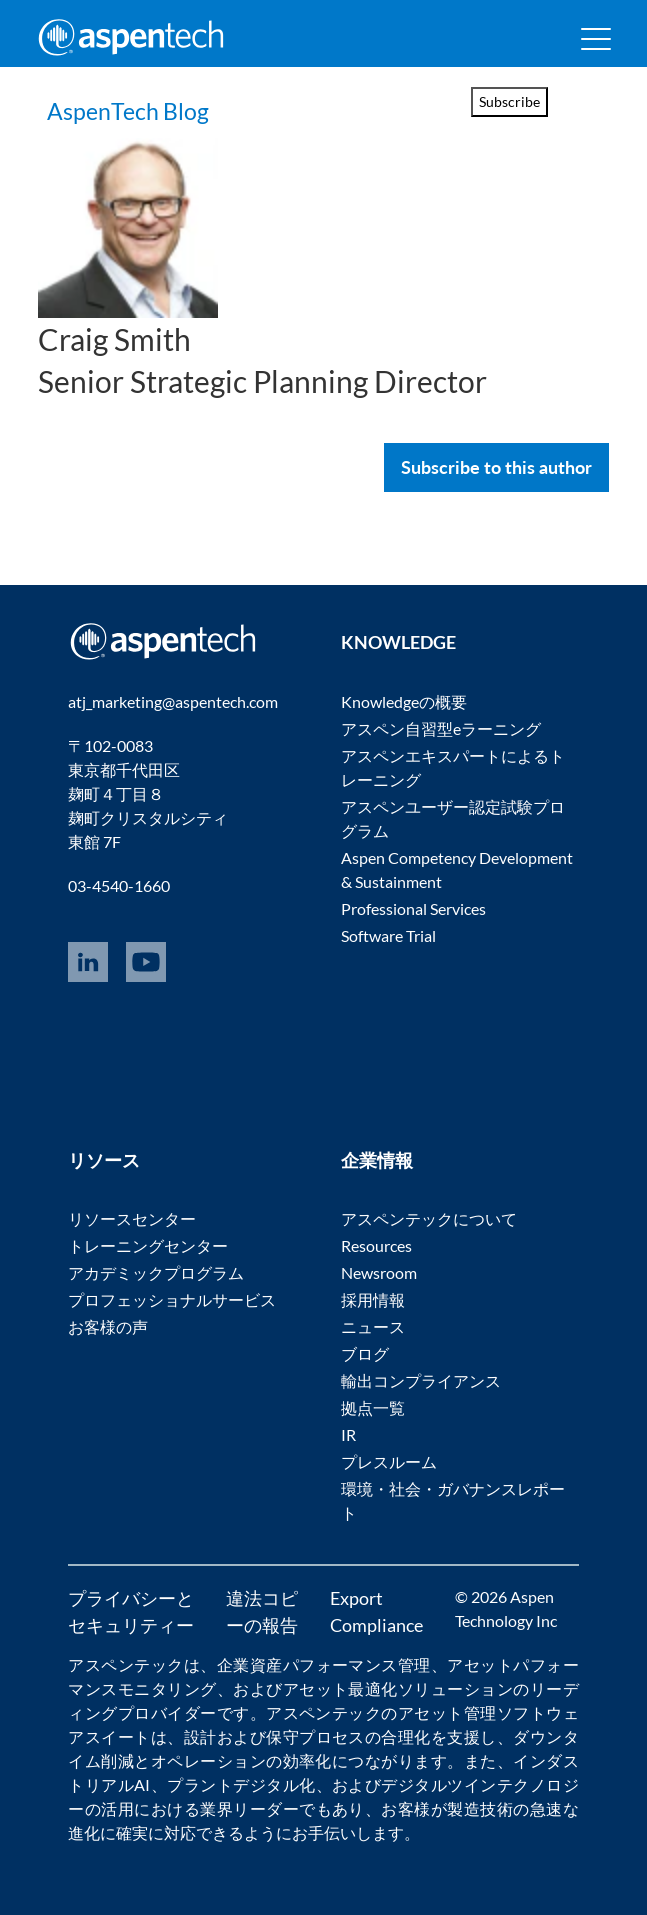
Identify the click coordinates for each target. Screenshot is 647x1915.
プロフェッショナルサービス (172, 1299)
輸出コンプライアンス (421, 1380)
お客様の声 (108, 1326)
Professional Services (413, 908)
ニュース (373, 1326)
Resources (376, 1245)
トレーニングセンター (148, 1245)
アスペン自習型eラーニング (441, 728)
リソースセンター (132, 1218)
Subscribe (509, 101)
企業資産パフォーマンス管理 (324, 1664)
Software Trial (388, 935)
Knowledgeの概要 (404, 701)
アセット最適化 (340, 1688)
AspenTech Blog (171, 106)
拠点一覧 (373, 1407)
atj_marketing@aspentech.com (173, 701)
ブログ (365, 1353)
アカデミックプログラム (156, 1272)
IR (348, 1434)
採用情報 (373, 1299)
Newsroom (379, 1272)
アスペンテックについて (429, 1218)
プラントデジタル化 (241, 1784)
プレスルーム (389, 1461)
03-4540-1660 (119, 885)
